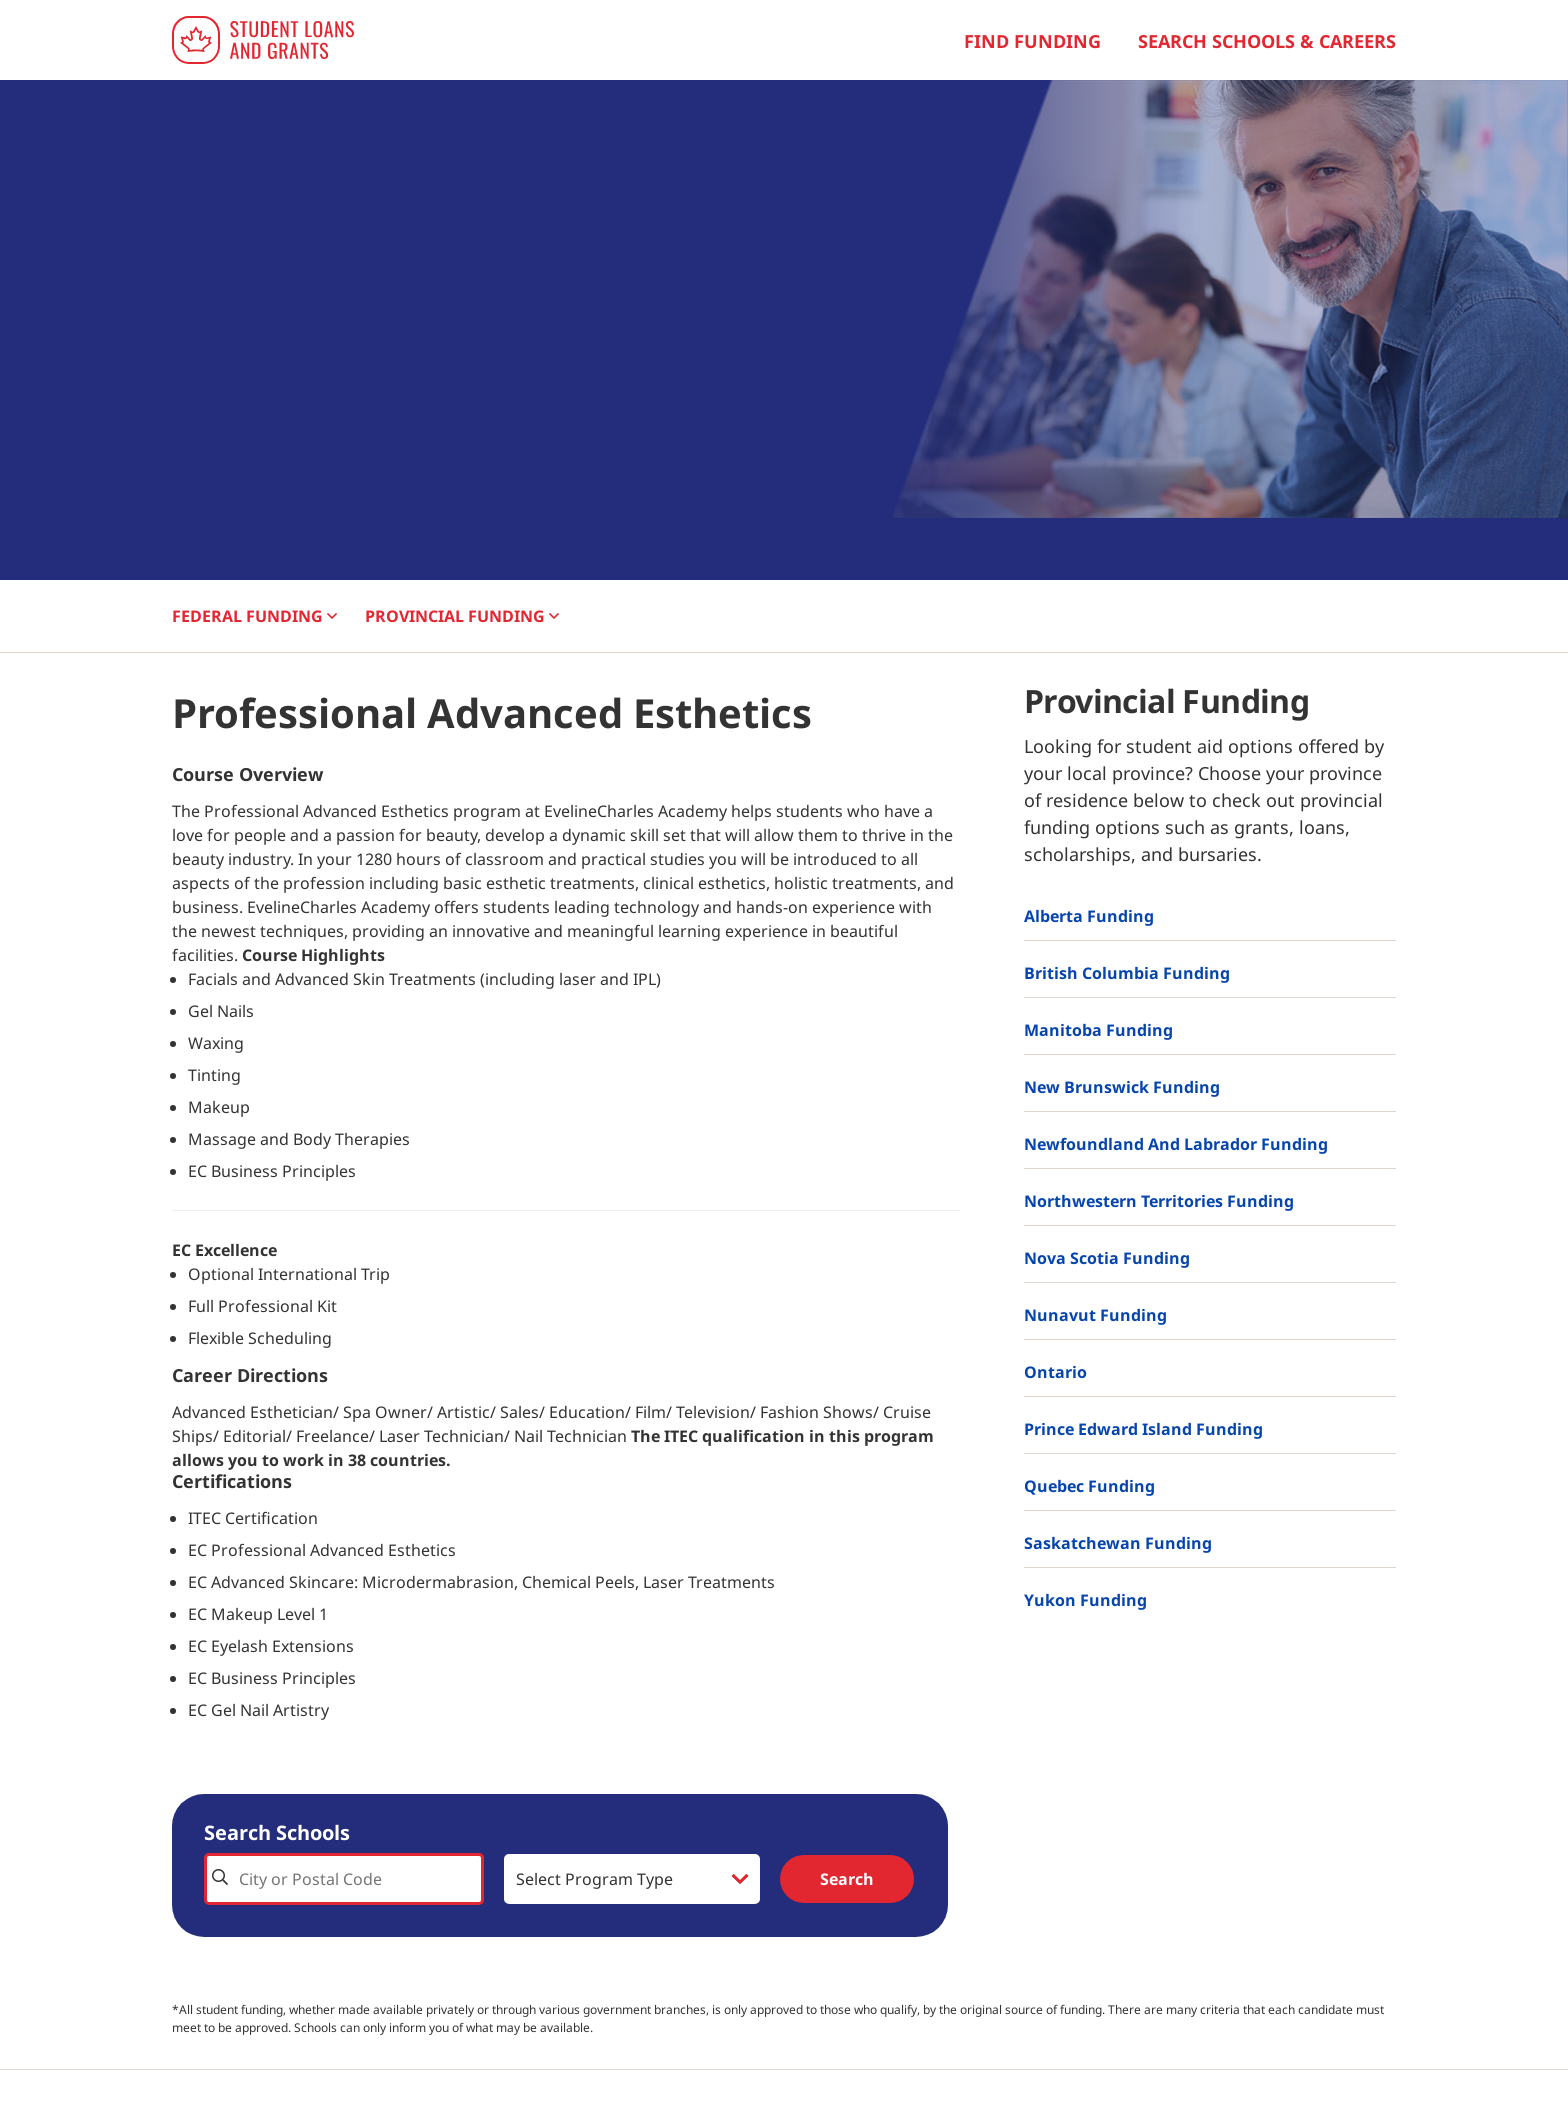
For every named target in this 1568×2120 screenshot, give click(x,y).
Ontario (1055, 1372)
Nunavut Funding (1095, 1315)
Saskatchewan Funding (1118, 1543)
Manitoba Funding (1098, 1030)
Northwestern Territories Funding (1159, 1201)
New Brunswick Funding (1122, 1087)
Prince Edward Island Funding (1143, 1429)
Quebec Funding (1089, 1486)
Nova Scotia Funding (1107, 1258)
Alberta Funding (1089, 916)
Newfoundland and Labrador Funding (1176, 1144)
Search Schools (277, 1832)
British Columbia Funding (1127, 973)
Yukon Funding (1085, 1600)
